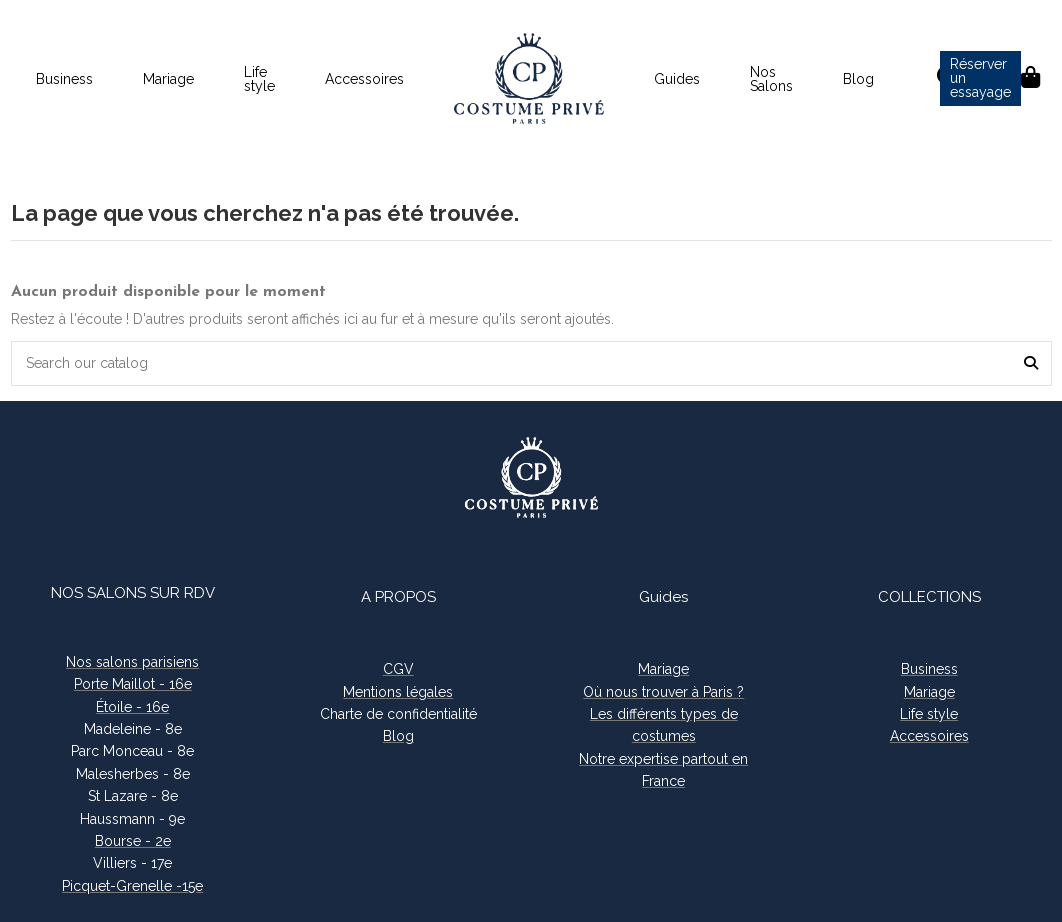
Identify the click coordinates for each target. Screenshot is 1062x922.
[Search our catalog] (1031, 363)
